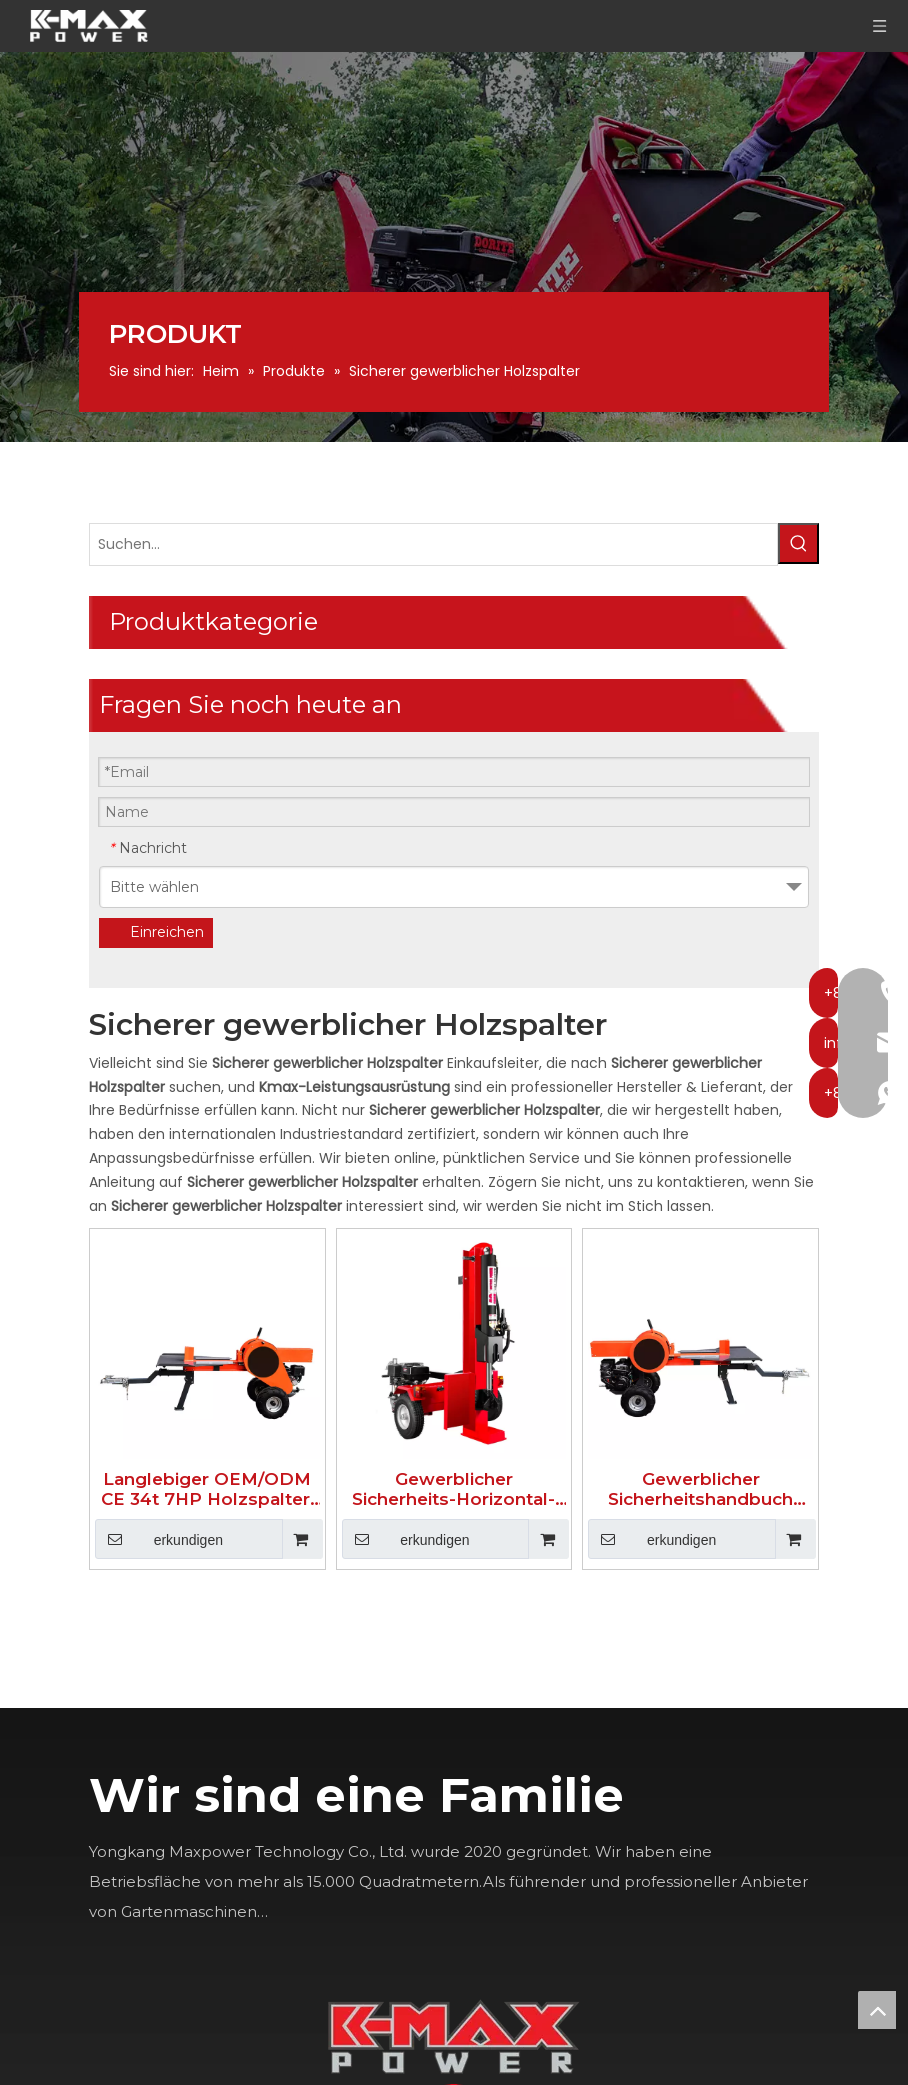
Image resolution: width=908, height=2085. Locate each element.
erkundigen (159, 1539)
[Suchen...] (433, 544)
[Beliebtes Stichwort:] (798, 543)
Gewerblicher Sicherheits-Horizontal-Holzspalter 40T (453, 1489)
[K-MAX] (454, 2036)
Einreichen (167, 932)
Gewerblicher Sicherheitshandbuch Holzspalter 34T (700, 1489)
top (877, 2010)
